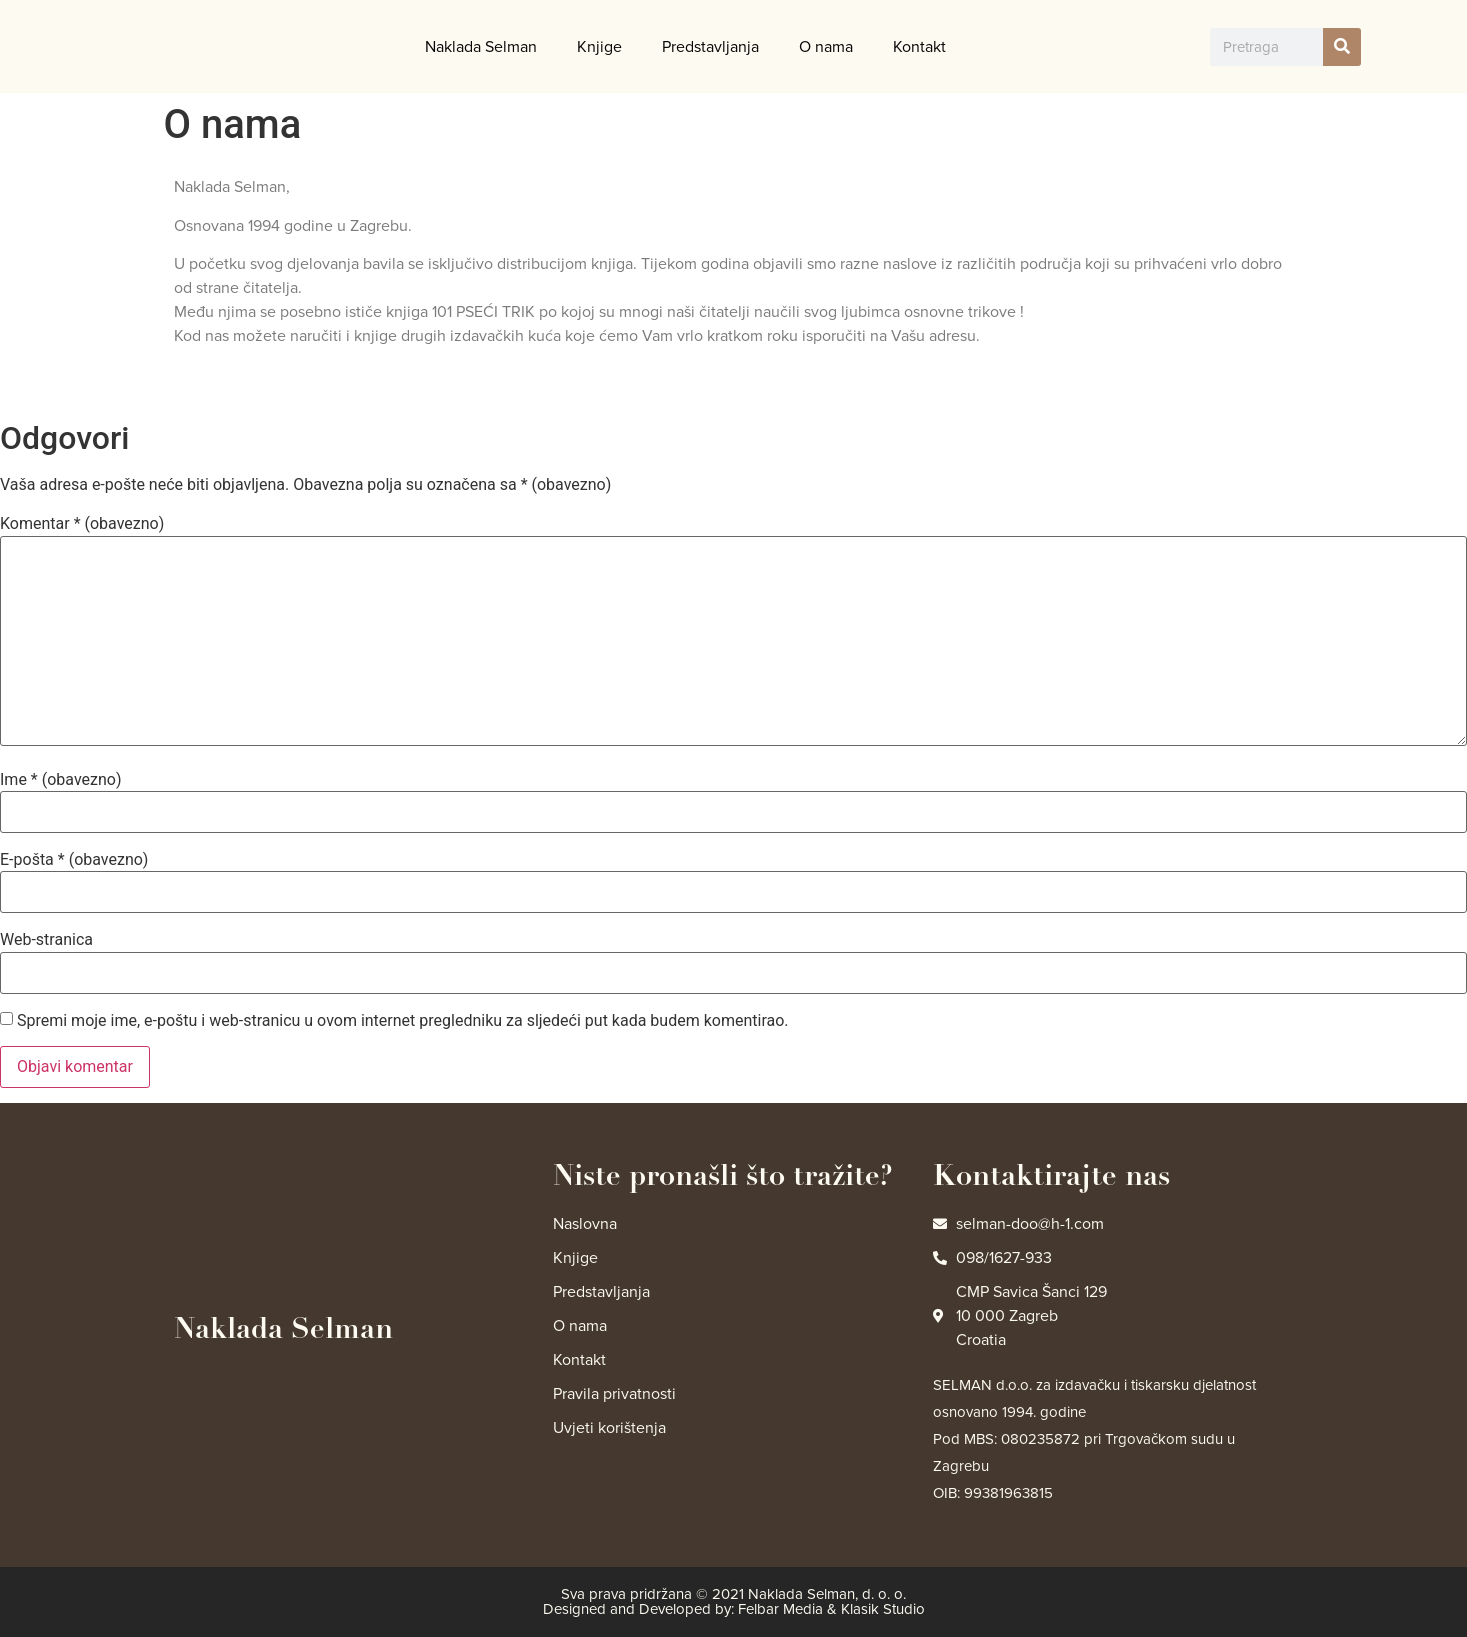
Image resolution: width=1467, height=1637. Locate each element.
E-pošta (74, 860)
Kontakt (919, 47)
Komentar (82, 524)
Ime (60, 780)
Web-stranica (46, 940)
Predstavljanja (710, 47)
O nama (826, 47)
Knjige (599, 47)
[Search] (1342, 47)
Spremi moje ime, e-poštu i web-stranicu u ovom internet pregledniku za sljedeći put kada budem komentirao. (403, 1021)
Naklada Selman (481, 47)
